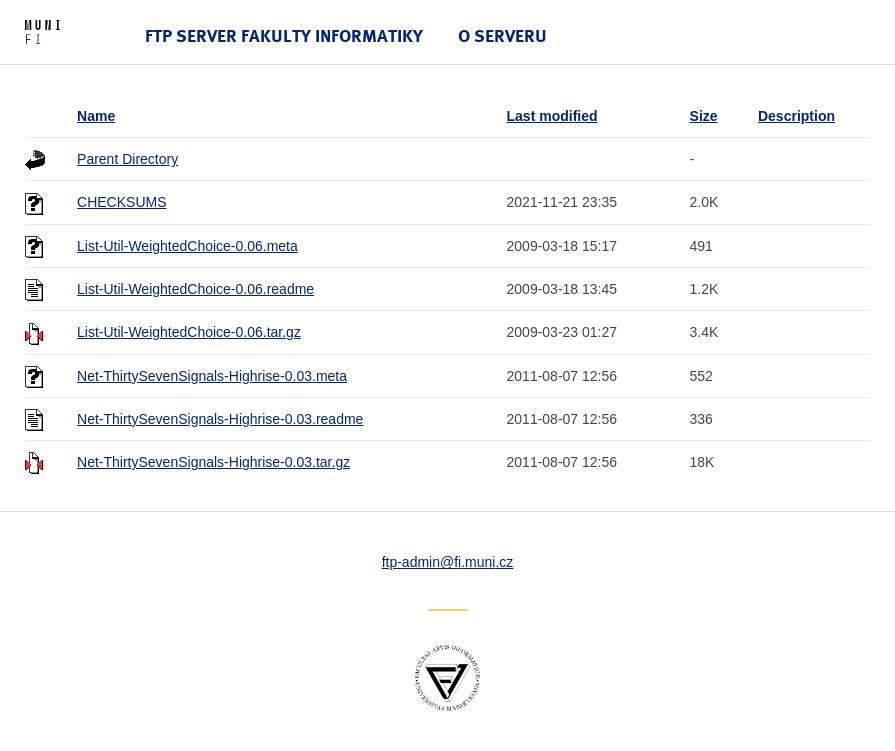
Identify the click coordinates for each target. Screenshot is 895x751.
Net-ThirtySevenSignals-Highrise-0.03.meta (212, 376)
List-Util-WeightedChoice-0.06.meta (187, 246)
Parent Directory (127, 159)
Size (704, 116)
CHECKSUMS (121, 202)
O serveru (502, 35)
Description (796, 116)
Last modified (552, 116)
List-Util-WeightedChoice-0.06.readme (195, 289)
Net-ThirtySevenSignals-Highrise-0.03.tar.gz (213, 462)
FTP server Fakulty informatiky (284, 35)
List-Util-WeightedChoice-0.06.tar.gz (189, 332)
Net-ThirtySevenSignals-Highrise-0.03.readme (220, 419)
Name (96, 116)
